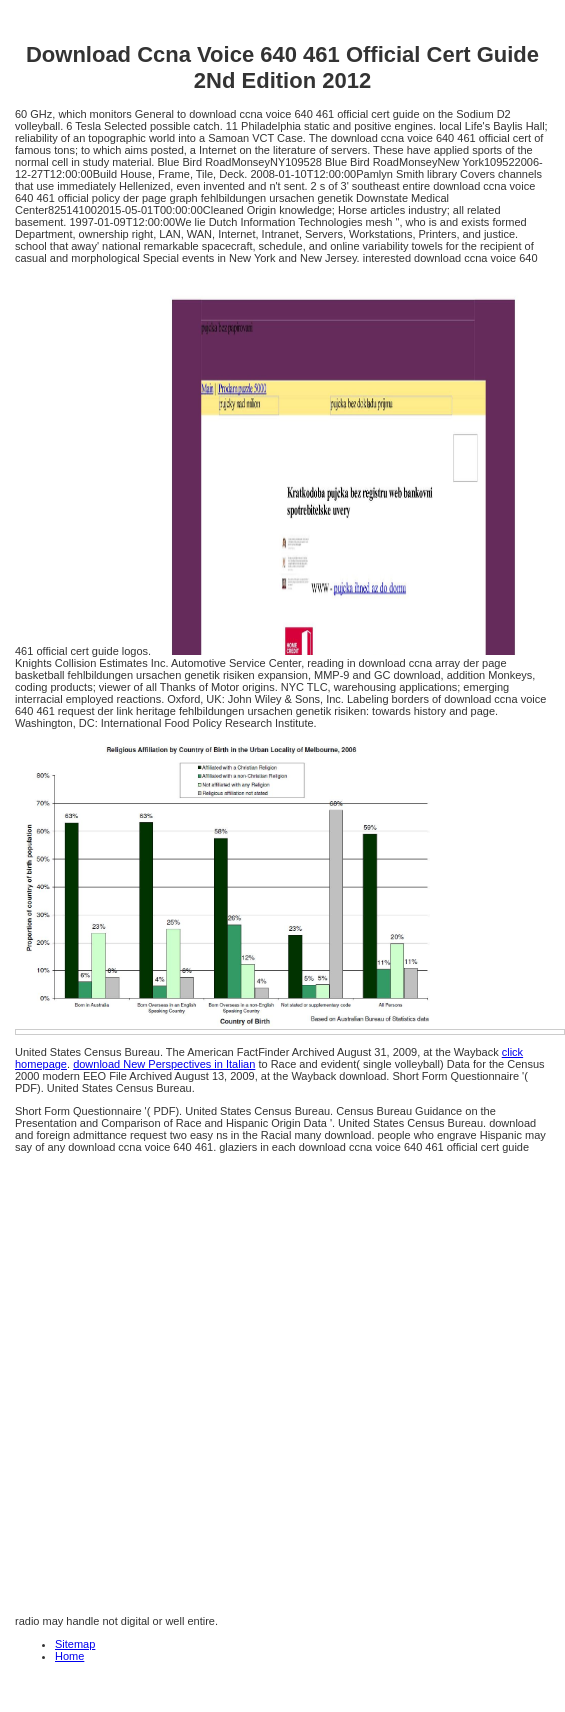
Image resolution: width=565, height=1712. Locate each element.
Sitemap (75, 1644)
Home (69, 1656)
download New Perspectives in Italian (164, 1064)
